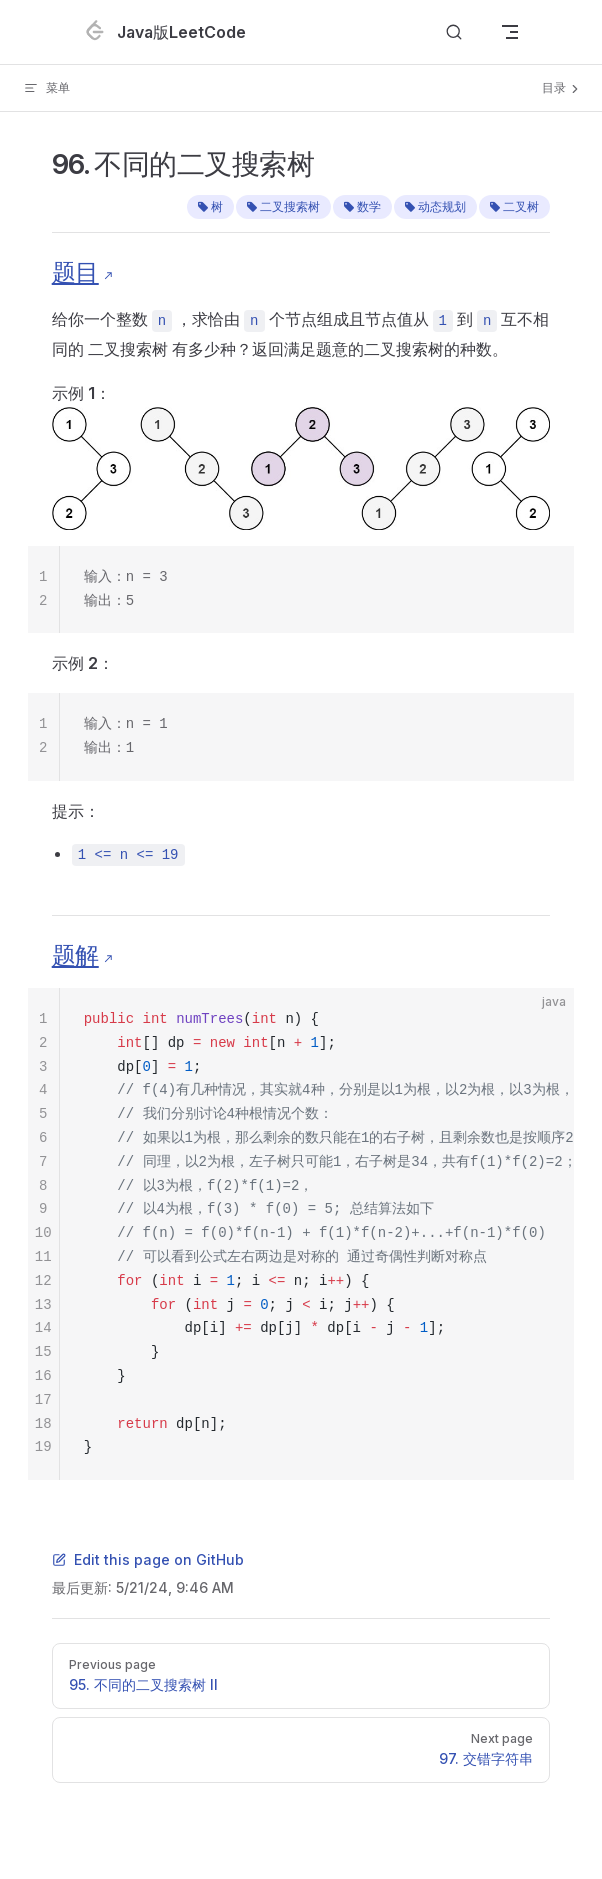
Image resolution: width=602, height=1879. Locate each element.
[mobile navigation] (510, 32)
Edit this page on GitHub (148, 1559)
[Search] (454, 32)
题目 (75, 272)
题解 (75, 955)
